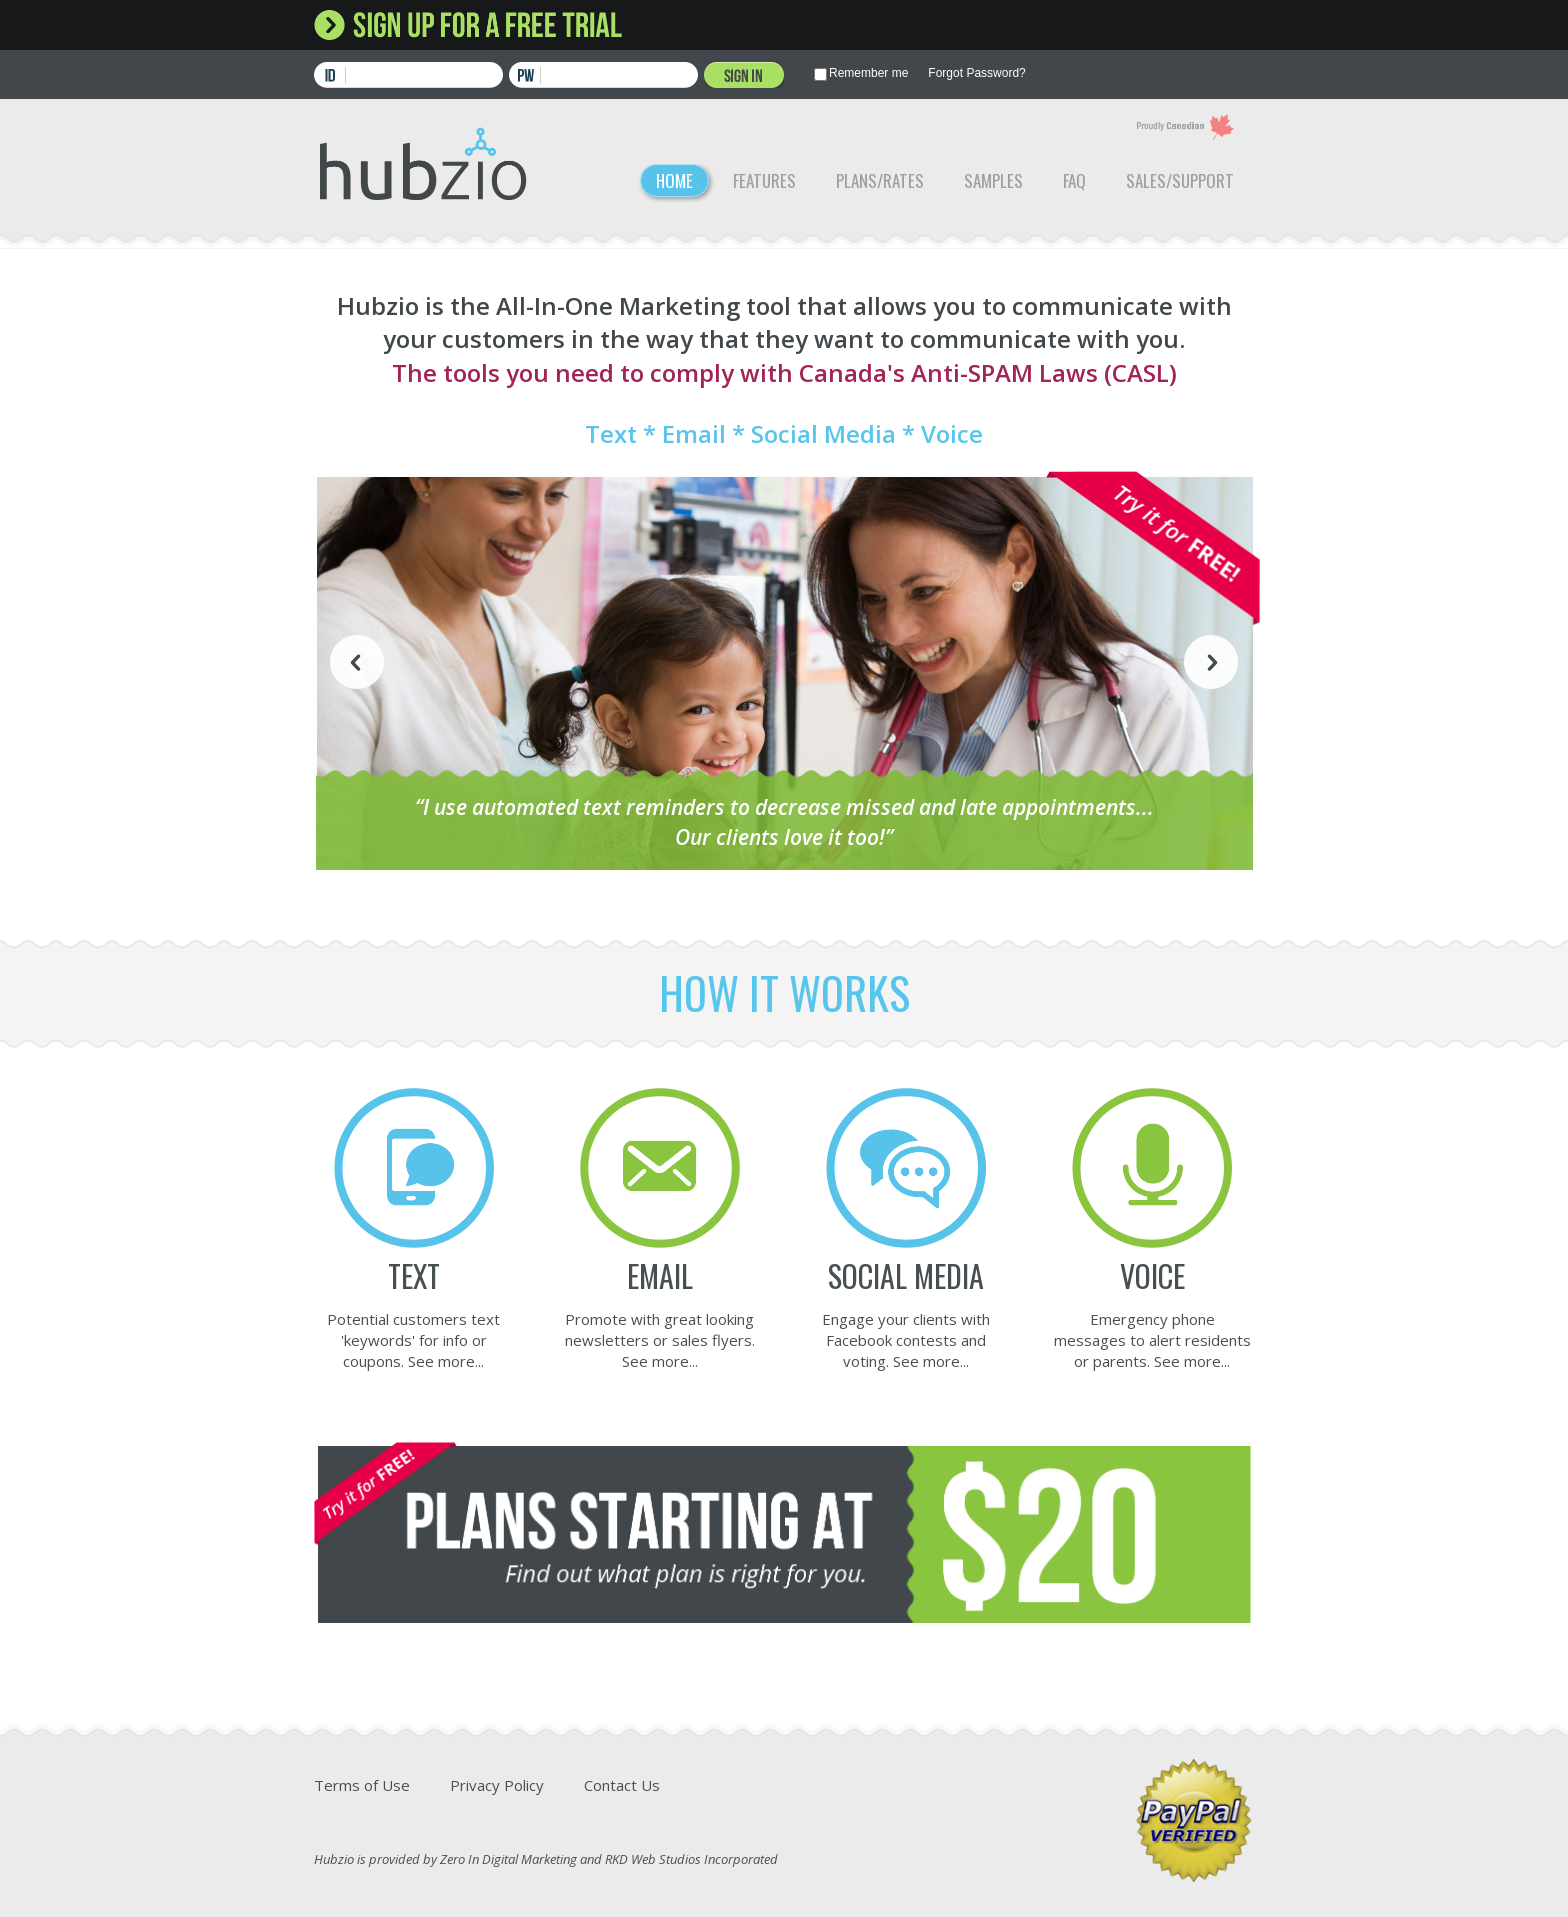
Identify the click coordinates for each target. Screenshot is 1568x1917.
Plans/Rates (880, 180)
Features (764, 180)
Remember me (868, 73)
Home (674, 180)
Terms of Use (362, 1785)
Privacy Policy (497, 1785)
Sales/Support (1180, 180)
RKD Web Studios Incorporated (691, 1859)
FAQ (1074, 180)
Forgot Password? (976, 73)
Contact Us (622, 1785)
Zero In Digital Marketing (508, 1859)
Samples (993, 180)
